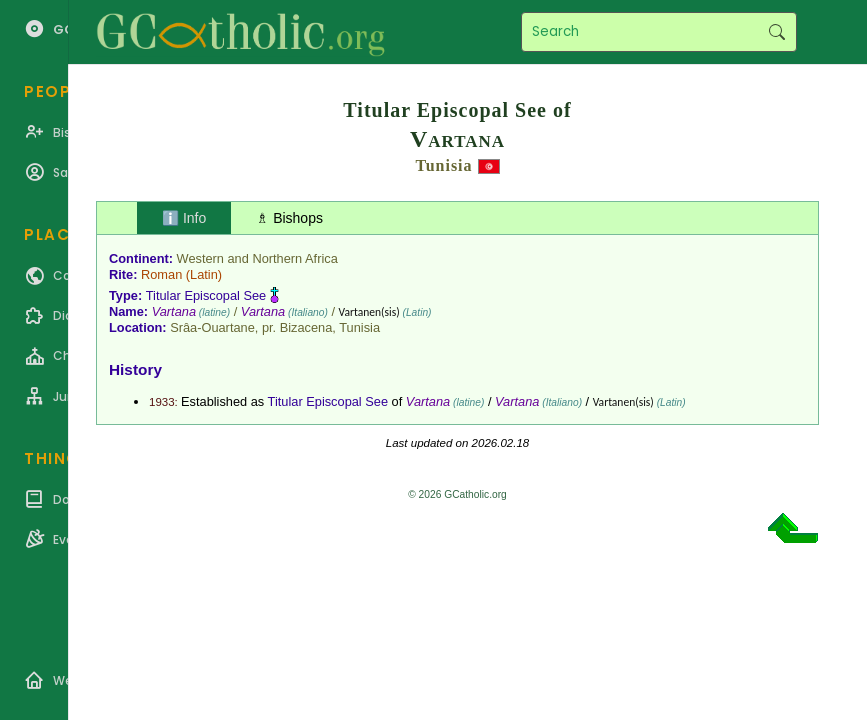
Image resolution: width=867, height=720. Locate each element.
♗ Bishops (289, 218)
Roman (161, 274)
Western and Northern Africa (257, 258)
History (135, 369)
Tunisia (443, 165)
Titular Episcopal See (206, 295)
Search (776, 32)
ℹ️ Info (184, 218)
